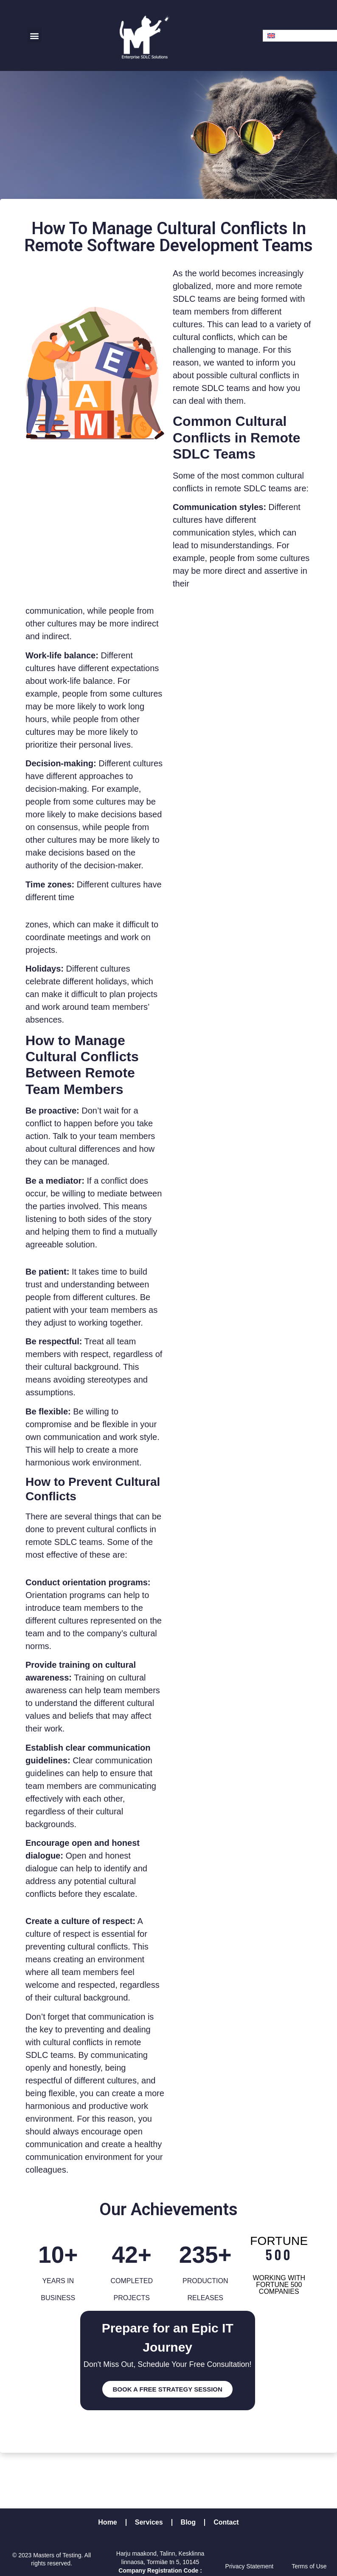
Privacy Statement (249, 2566)
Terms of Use (309, 2566)
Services (149, 2522)
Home (107, 2522)
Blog (188, 2522)
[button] (35, 35)
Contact (226, 2522)
